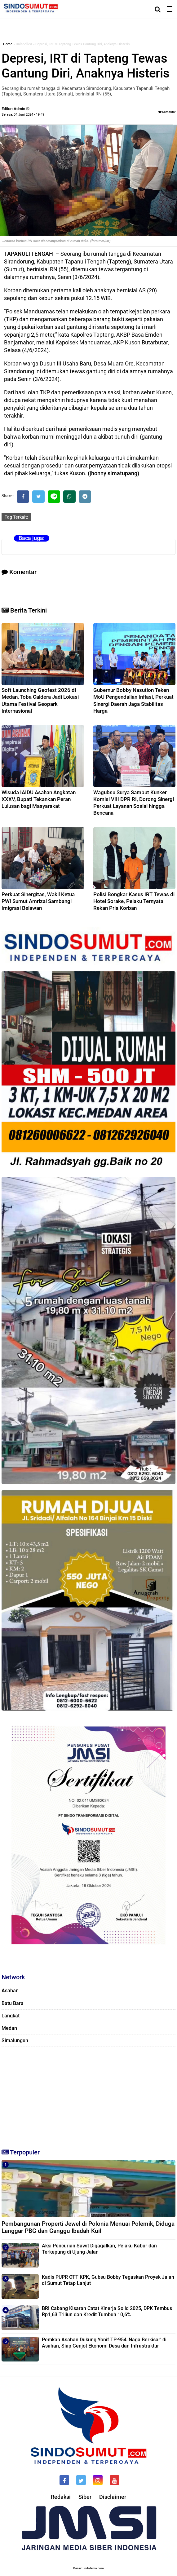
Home (7, 44)
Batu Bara (13, 2003)
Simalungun (15, 2040)
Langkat (11, 2016)
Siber (84, 2497)
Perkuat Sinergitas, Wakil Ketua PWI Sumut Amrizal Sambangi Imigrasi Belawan (38, 901)
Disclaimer (112, 2497)
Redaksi (61, 2497)
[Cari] (158, 9)
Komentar (166, 111)
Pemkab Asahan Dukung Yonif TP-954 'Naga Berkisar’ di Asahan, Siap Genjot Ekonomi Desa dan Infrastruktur (104, 2342)
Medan (9, 2028)
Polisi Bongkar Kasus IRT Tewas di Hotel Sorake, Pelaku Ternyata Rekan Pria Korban (134, 901)
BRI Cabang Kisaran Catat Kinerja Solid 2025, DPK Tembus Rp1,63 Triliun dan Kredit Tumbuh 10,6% (107, 2311)
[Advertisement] (88, 2095)
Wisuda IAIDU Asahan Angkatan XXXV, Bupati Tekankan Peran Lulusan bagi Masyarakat (39, 799)
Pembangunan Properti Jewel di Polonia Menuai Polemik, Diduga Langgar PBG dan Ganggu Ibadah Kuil (88, 2227)
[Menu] (172, 9)
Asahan (10, 1991)
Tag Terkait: (16, 517)
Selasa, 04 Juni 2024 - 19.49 (23, 115)
